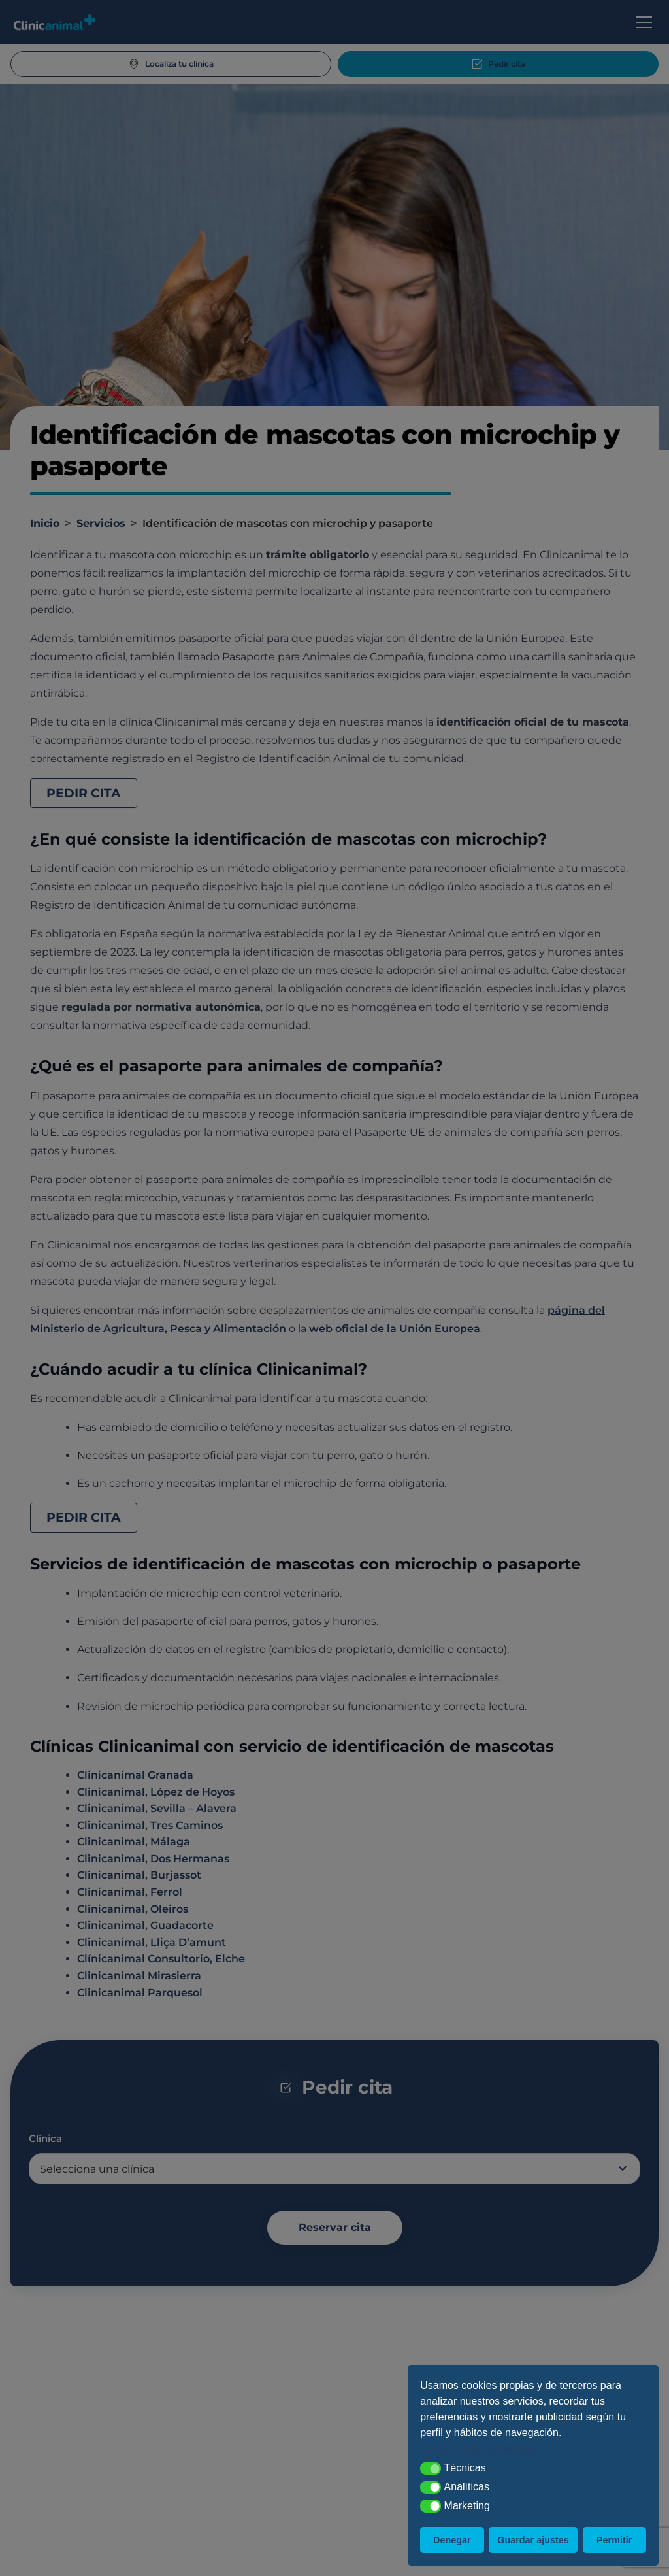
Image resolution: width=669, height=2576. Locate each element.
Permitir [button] (614, 2540)
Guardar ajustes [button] (533, 2540)
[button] (430, 2468)
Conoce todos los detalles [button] (480, 2448)
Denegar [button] (452, 2540)
